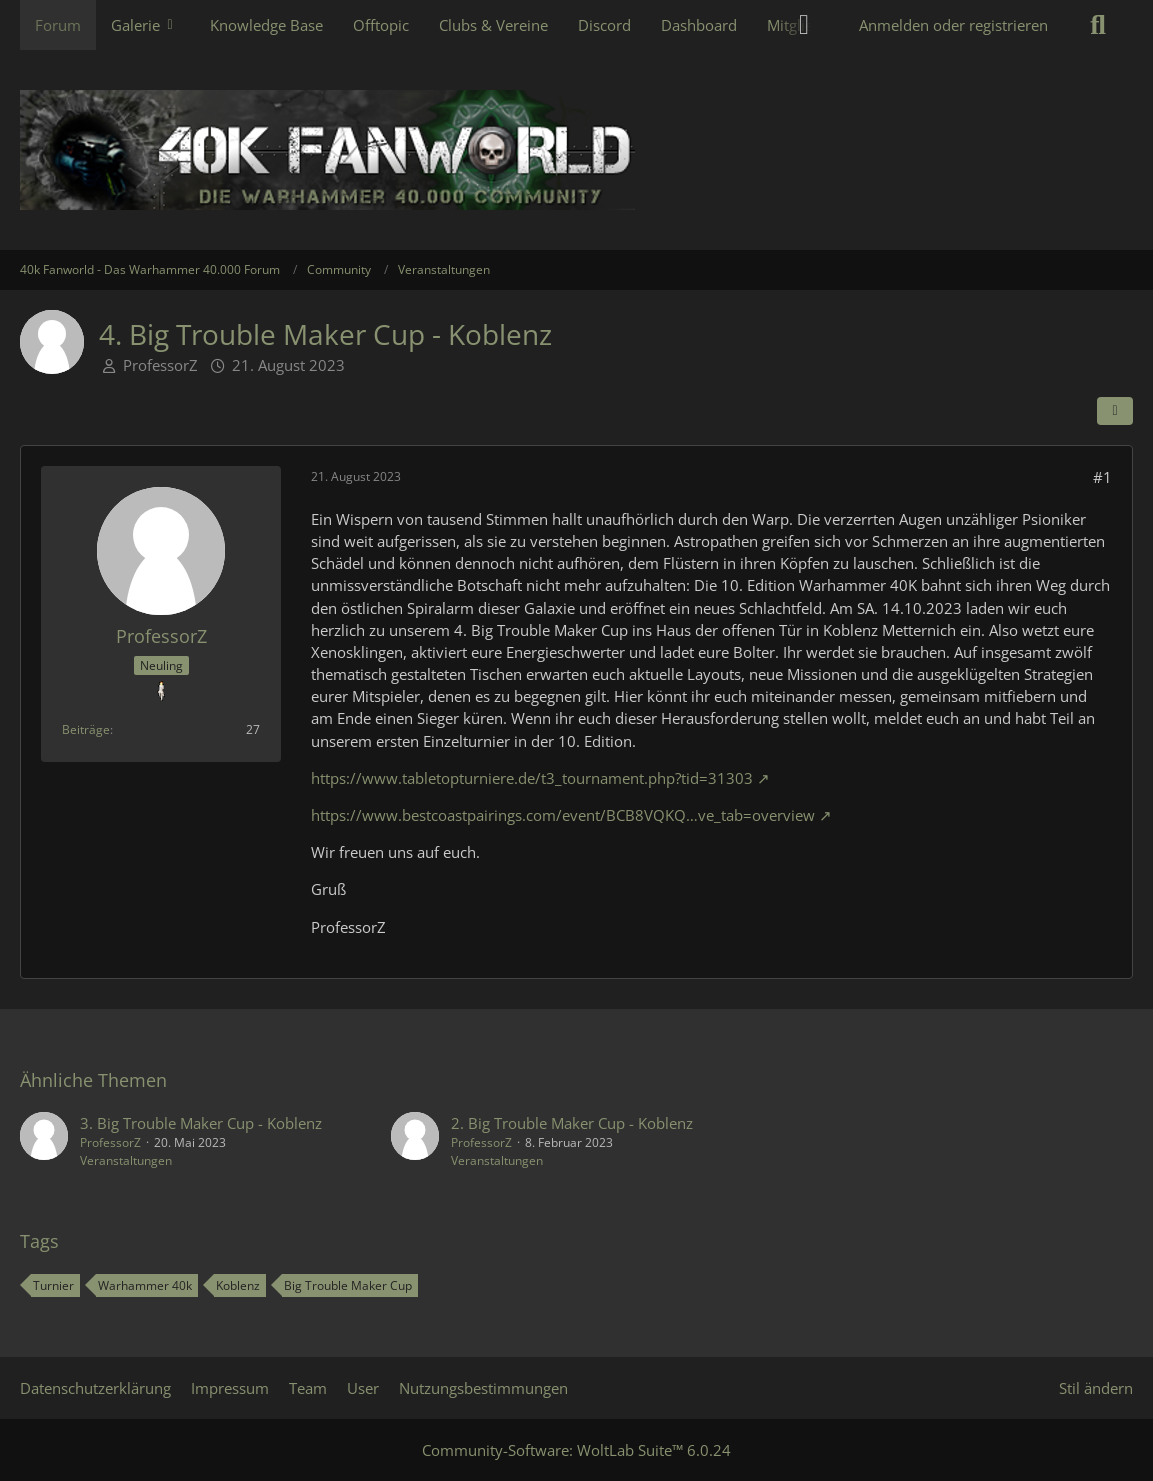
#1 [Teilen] (1102, 477)
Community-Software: (576, 1450)
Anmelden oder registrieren (953, 25)
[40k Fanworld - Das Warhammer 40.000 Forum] (576, 150)
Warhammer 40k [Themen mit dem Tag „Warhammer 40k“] (145, 1285)
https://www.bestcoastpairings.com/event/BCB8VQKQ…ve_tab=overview (563, 815)
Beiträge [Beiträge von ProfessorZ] (86, 729)
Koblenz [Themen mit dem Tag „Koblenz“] (238, 1285)
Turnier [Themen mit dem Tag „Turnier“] (53, 1285)
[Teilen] (1115, 411)
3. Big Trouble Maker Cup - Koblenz (201, 1123)
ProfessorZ (160, 365)
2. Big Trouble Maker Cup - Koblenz (572, 1123)
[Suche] (1098, 25)
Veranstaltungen (126, 1160)
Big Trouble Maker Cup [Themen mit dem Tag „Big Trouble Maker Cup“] (348, 1285)
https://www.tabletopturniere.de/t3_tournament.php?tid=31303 (532, 778)
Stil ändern (1096, 1388)
